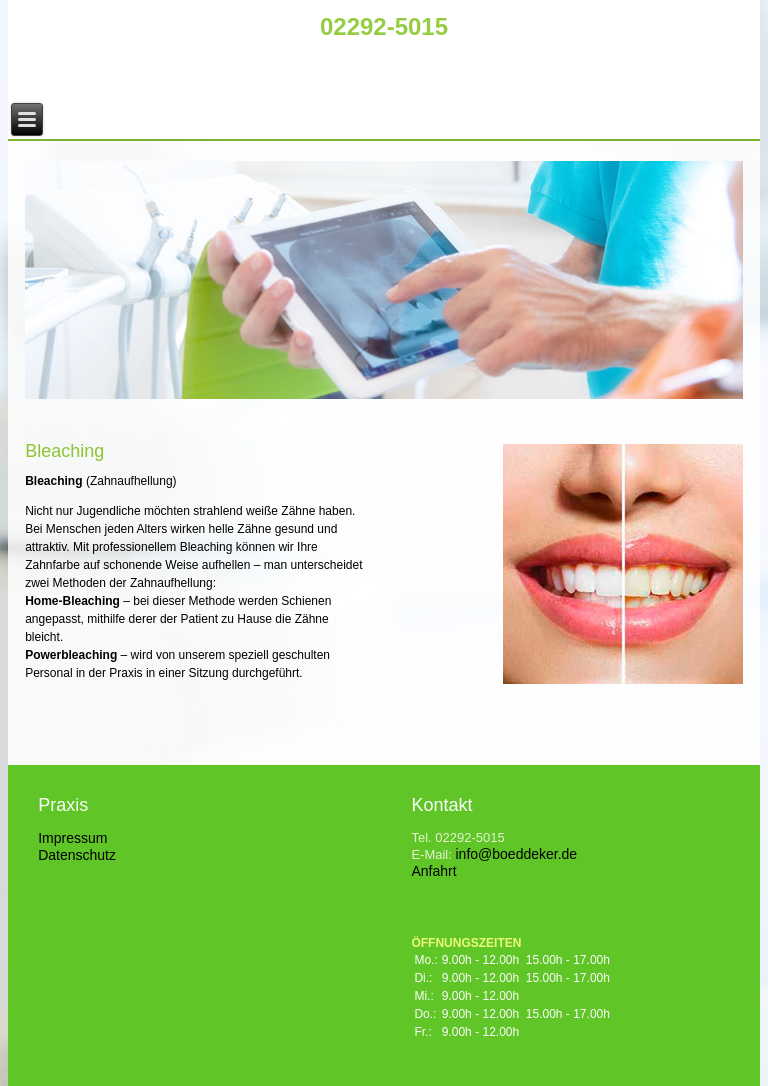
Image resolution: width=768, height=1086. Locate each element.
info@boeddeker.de (516, 854)
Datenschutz (77, 855)
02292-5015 (384, 26)
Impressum (72, 838)
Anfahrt (433, 871)
